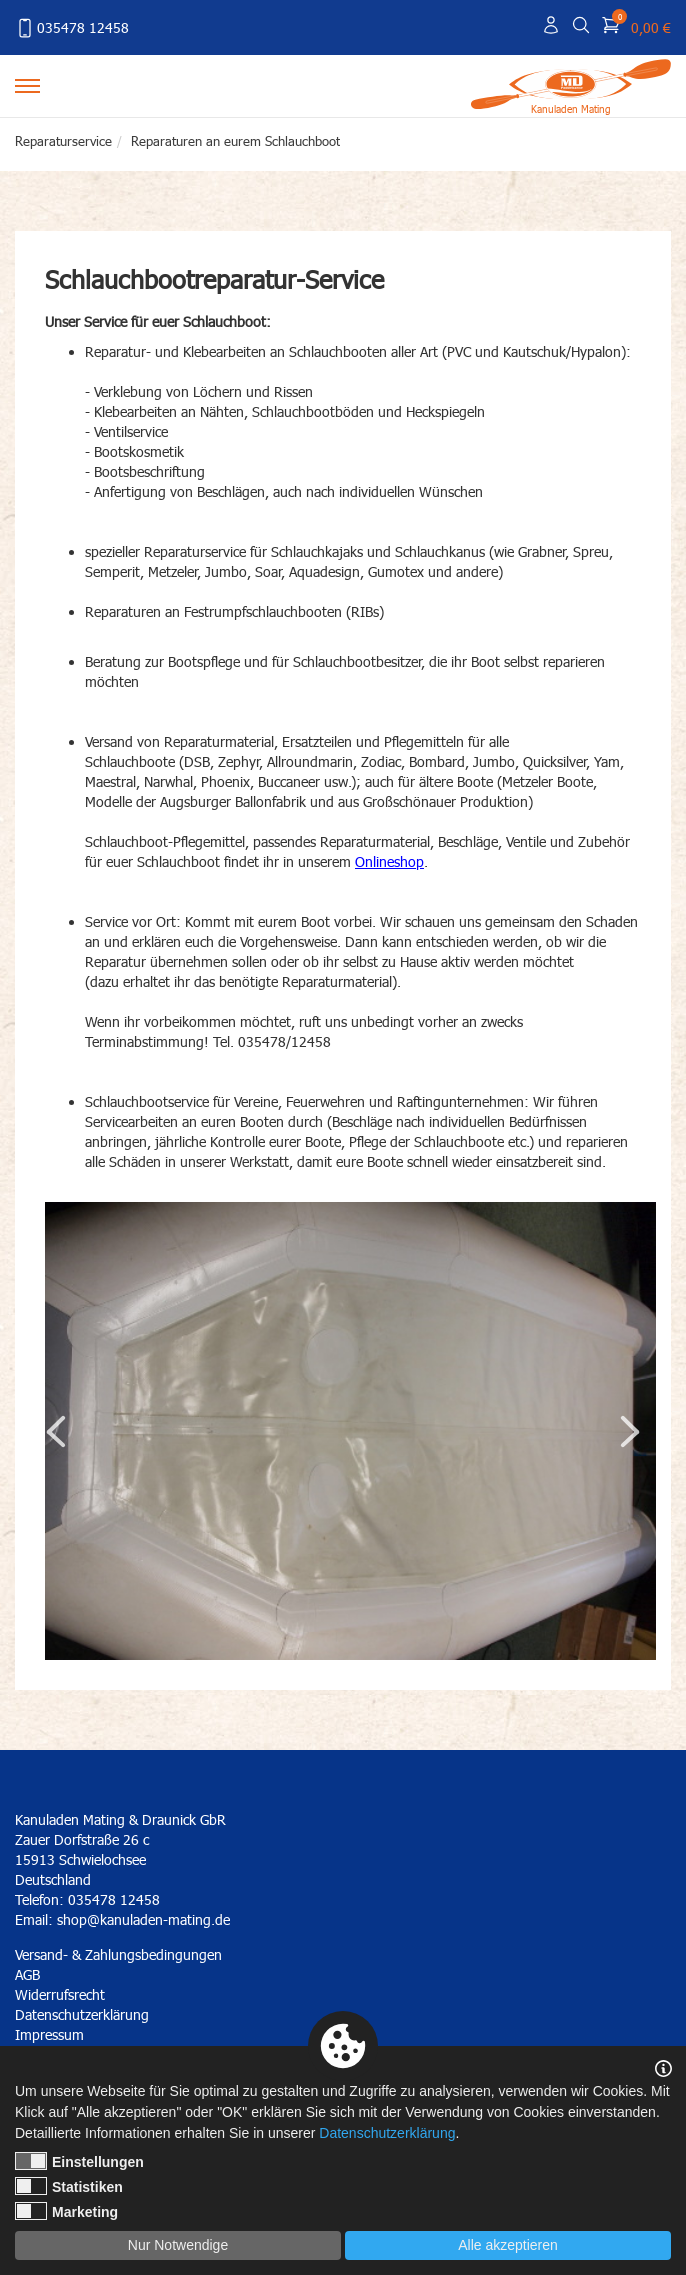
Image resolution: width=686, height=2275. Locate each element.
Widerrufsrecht (60, 1994)
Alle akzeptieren (508, 2245)
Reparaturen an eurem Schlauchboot (235, 141)
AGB (27, 1974)
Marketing (66, 2211)
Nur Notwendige (178, 2245)
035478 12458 (72, 28)
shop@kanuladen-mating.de (143, 1919)
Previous (56, 1431)
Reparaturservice (63, 141)
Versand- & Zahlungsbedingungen (118, 1954)
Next (630, 1431)
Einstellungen (79, 2161)
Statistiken (69, 2186)
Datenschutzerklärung (387, 2133)
